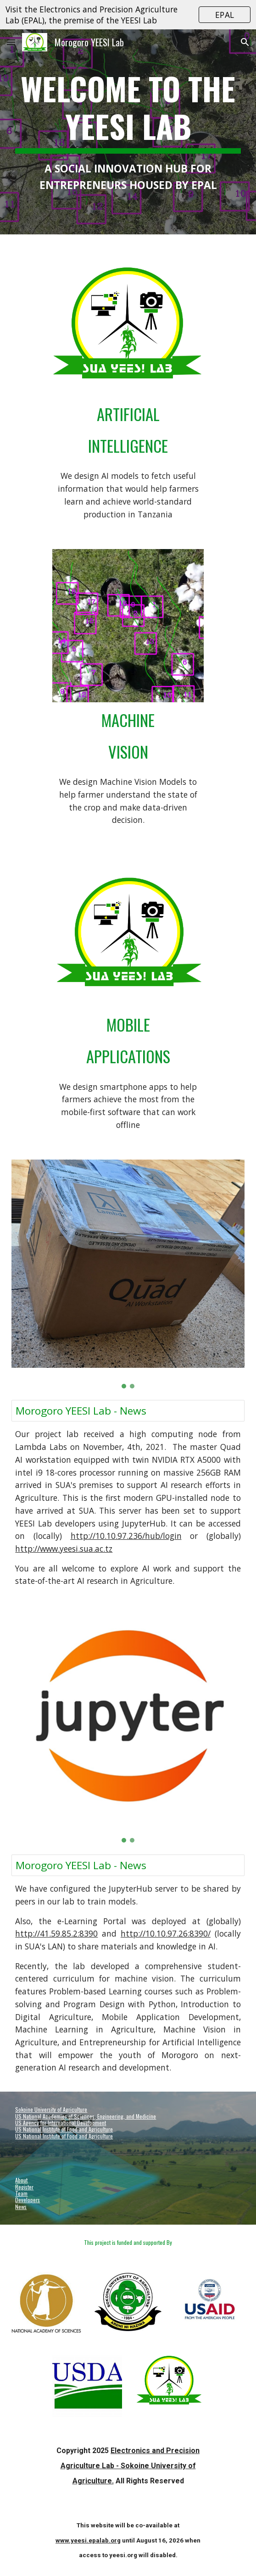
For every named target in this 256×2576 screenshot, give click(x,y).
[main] (127, 132)
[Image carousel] (127, 625)
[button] (11, 42)
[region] (128, 14)
